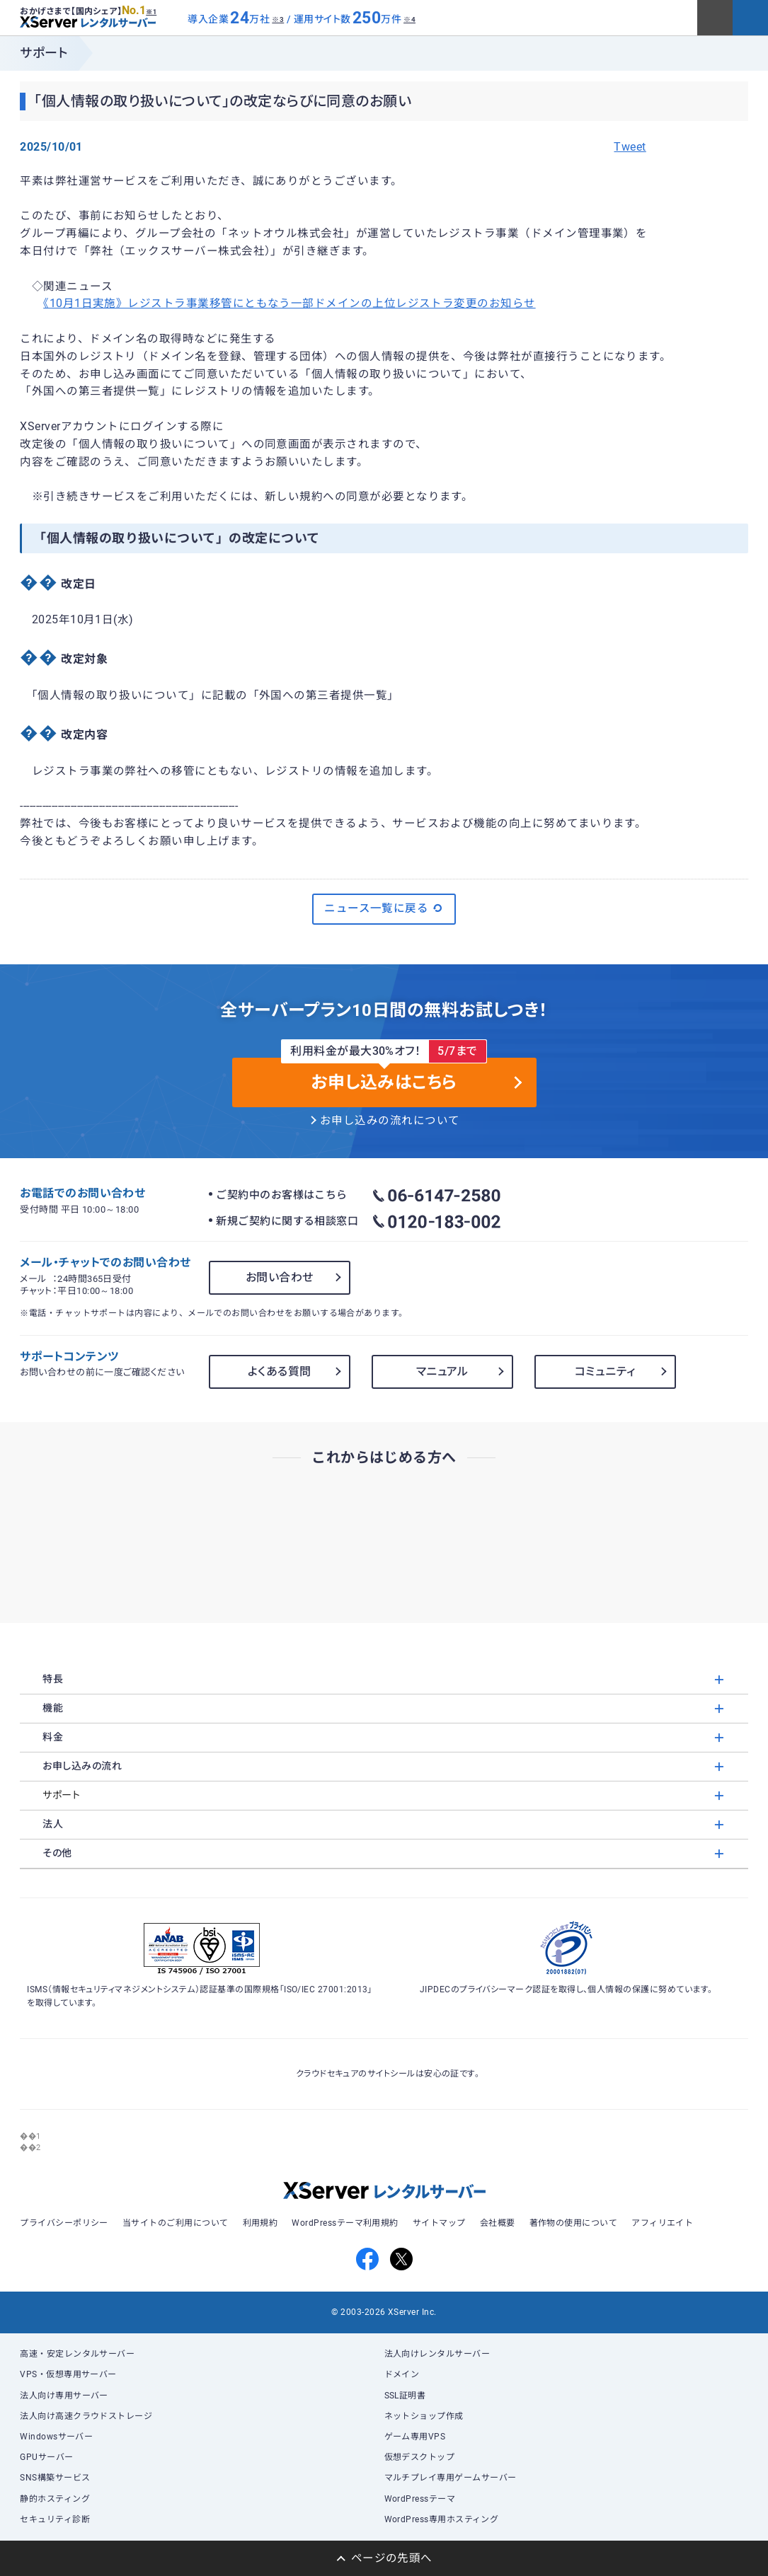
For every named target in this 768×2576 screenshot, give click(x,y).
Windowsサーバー (56, 2437)
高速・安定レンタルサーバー (77, 2354)
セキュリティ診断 (55, 2519)
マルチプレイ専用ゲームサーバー (450, 2478)
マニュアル (442, 1371)
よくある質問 (279, 1371)
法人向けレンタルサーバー (437, 2354)
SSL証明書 (405, 2396)
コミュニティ (605, 1371)
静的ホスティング (55, 2499)
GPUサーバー (46, 2457)
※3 (278, 19)
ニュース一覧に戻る (384, 908)
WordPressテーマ (420, 2499)
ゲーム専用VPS (415, 2437)
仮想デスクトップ (419, 2457)
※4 (409, 19)
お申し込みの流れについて (390, 1120)
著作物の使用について (573, 2223)
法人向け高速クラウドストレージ (86, 2416)
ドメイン (402, 2374)
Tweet (630, 147)
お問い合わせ (280, 1277)
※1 (151, 12)
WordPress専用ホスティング (441, 2519)
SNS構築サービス (55, 2478)
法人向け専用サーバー (64, 2396)
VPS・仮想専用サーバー (68, 2374)
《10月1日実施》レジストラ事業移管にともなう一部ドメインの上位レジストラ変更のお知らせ (289, 303)
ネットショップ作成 (424, 2416)
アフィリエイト (662, 2223)
